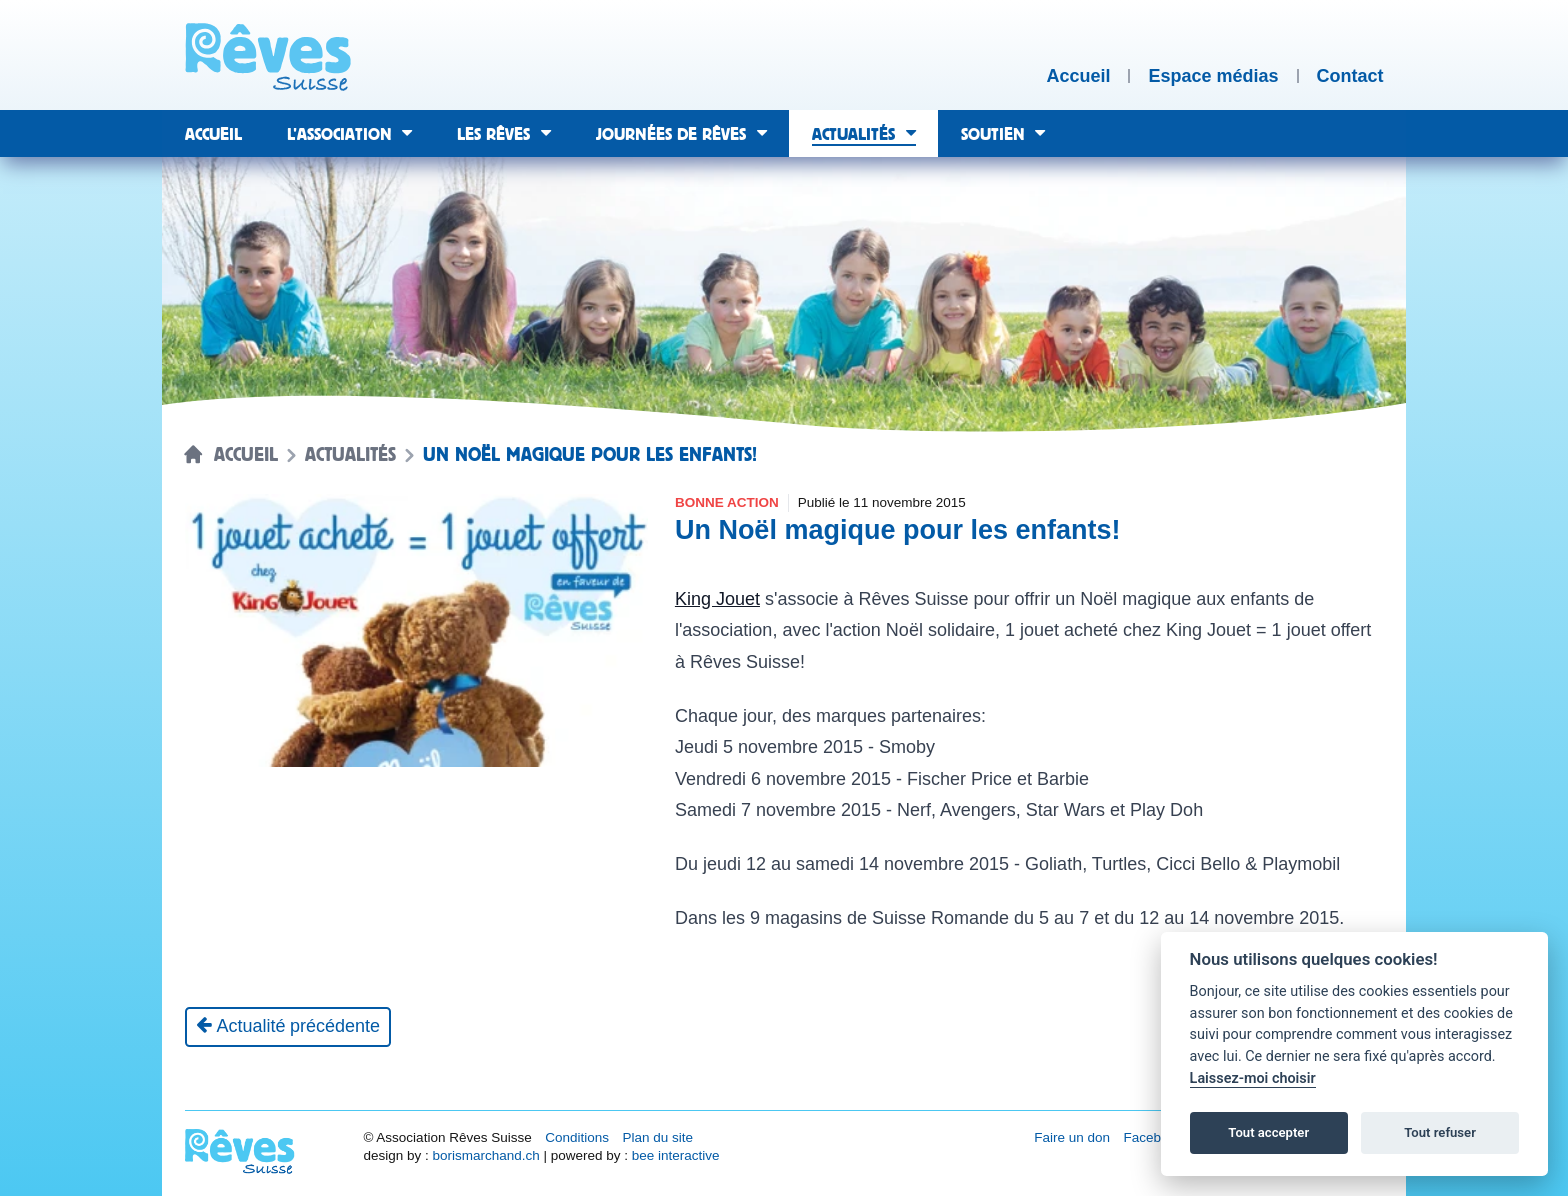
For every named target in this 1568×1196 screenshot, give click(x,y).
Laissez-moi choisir (1253, 1078)
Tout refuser (1440, 1132)
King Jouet (717, 599)
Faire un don (1072, 1137)
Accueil (246, 455)
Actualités (350, 455)
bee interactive (676, 1155)
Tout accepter (1268, 1132)
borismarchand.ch (485, 1155)
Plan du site (657, 1137)
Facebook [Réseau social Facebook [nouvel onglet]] (1153, 1137)
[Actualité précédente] (288, 1027)
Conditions (577, 1137)
